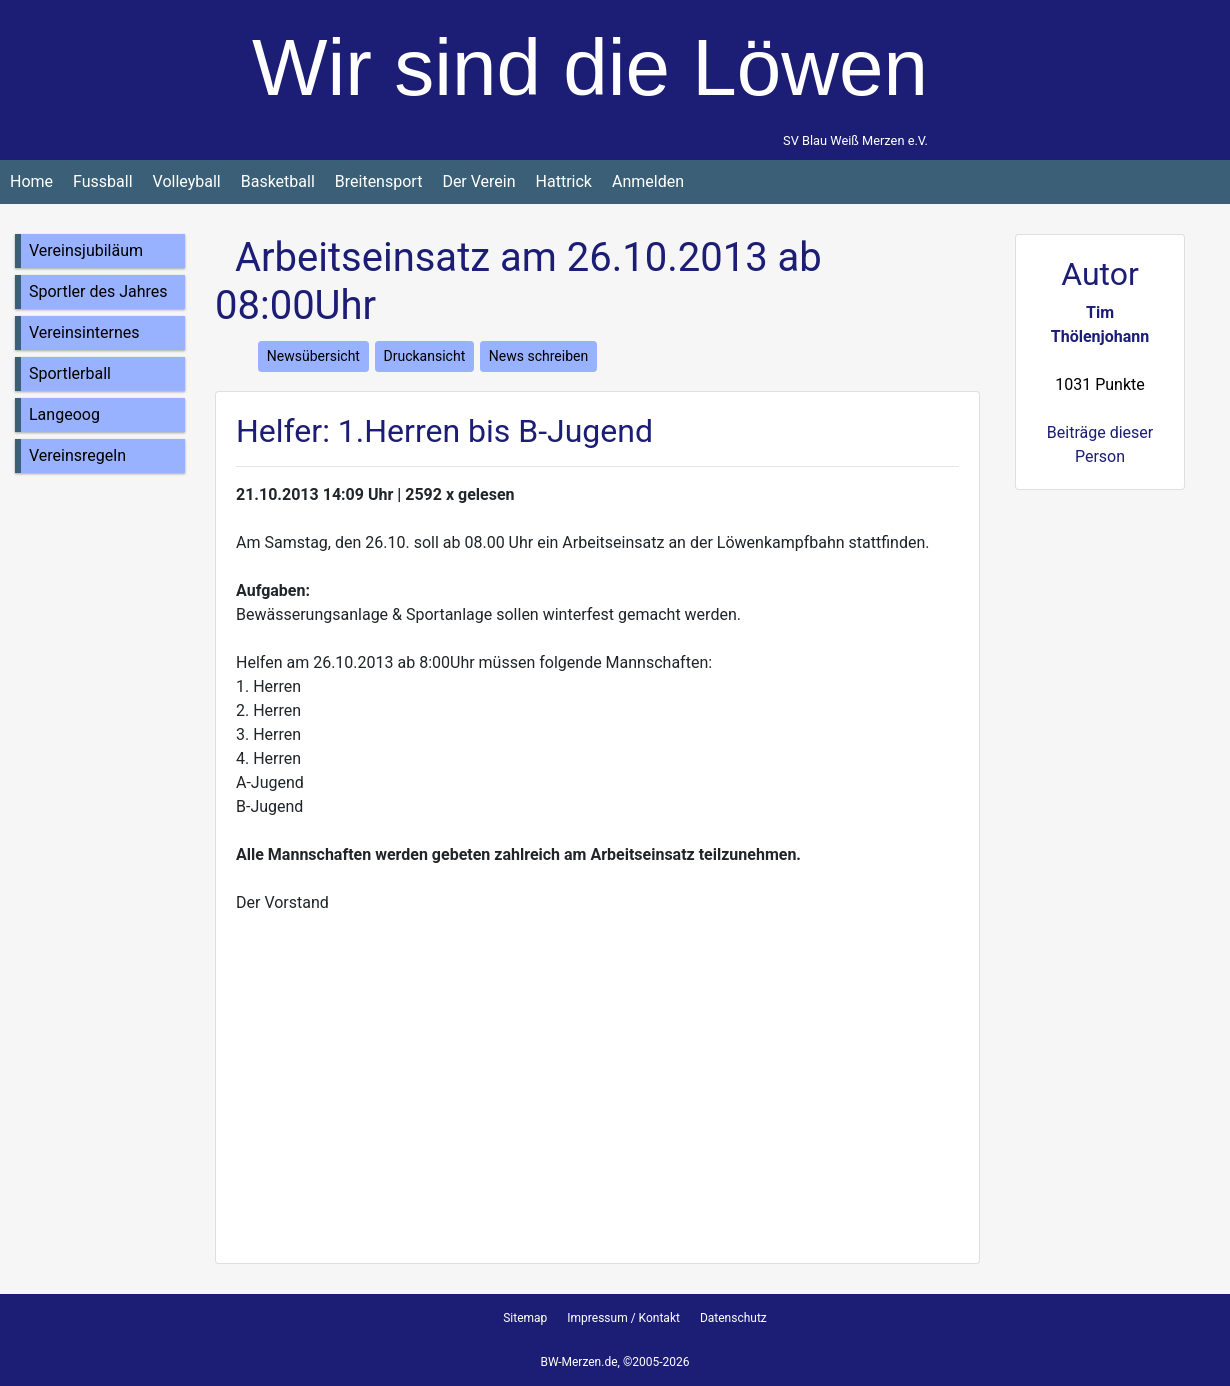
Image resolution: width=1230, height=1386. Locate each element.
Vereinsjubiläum (86, 250)
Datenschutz (733, 1318)
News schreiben (538, 356)
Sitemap (525, 1318)
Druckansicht (425, 356)
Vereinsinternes (84, 332)
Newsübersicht (313, 356)
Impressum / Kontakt (623, 1318)
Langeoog (64, 414)
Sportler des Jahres (98, 291)
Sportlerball (70, 373)
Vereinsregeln (77, 455)
